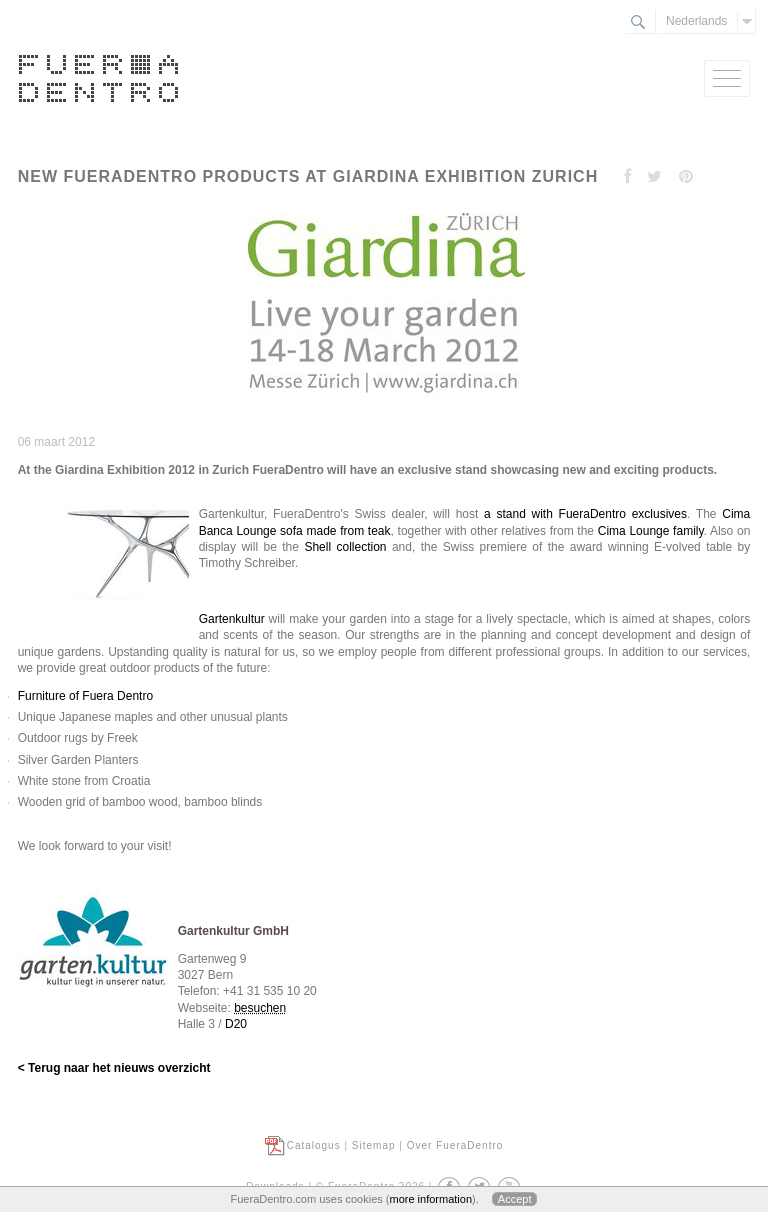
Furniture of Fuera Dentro (85, 696)
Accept (515, 1199)
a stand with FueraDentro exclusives (585, 514)
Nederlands (696, 21)
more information (430, 1199)
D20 (236, 1024)
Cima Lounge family (651, 531)
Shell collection (345, 547)
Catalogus (314, 1145)
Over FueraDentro (455, 1145)
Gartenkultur (232, 619)
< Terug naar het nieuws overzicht (114, 1068)
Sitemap (374, 1145)
